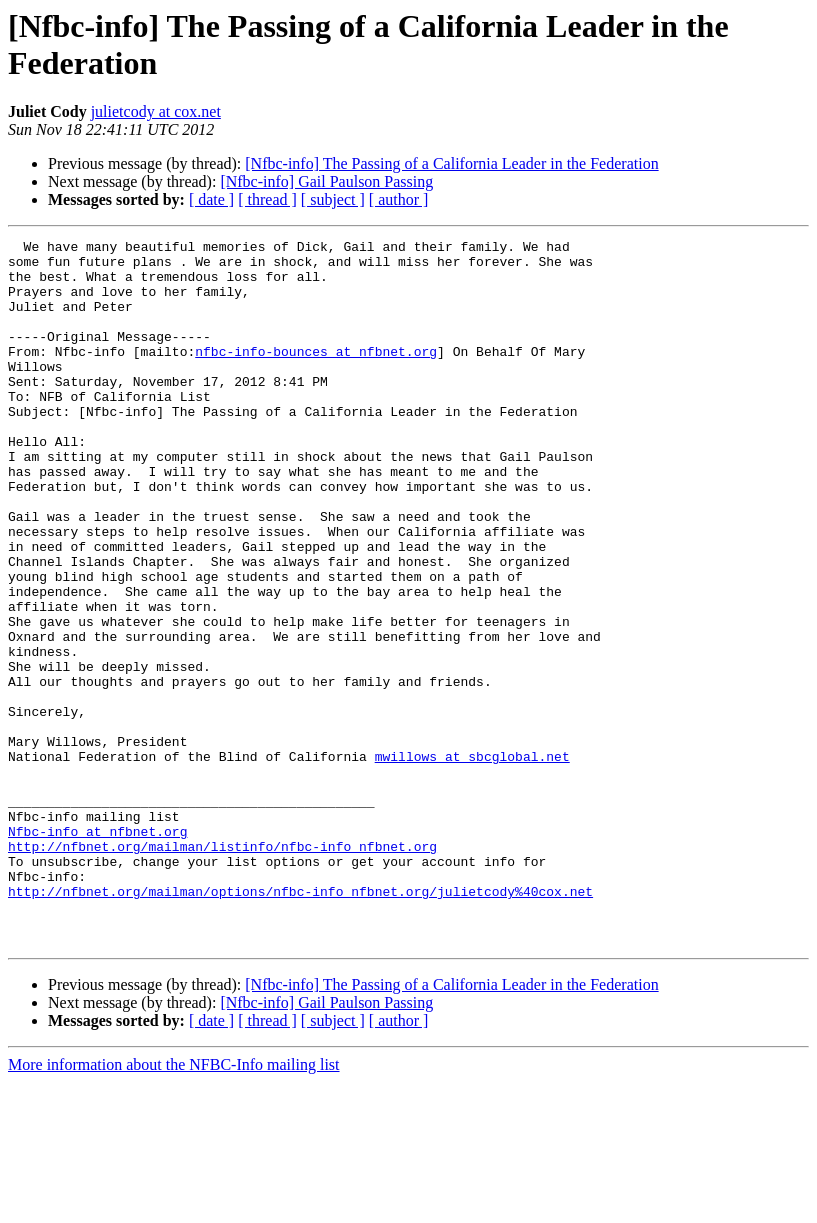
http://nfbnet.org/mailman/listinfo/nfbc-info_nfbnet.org (222, 969)
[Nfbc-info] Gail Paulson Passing (326, 181)
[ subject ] (333, 199)
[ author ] (399, 199)
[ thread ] (267, 199)
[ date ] (211, 199)
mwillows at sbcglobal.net (472, 861)
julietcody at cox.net (156, 111)
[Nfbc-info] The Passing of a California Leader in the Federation (451, 163)
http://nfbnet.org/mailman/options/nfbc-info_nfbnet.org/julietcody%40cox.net (300, 1023)
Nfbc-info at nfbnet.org (97, 951)
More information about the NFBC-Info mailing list (174, 1205)
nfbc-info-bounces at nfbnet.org (316, 375)
